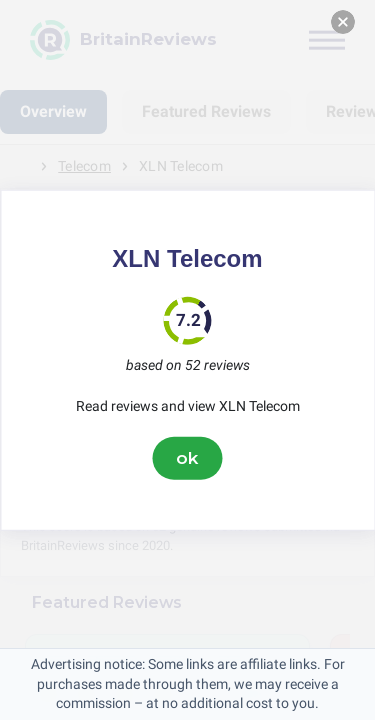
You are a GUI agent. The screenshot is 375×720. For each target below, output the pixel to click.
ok (188, 458)
